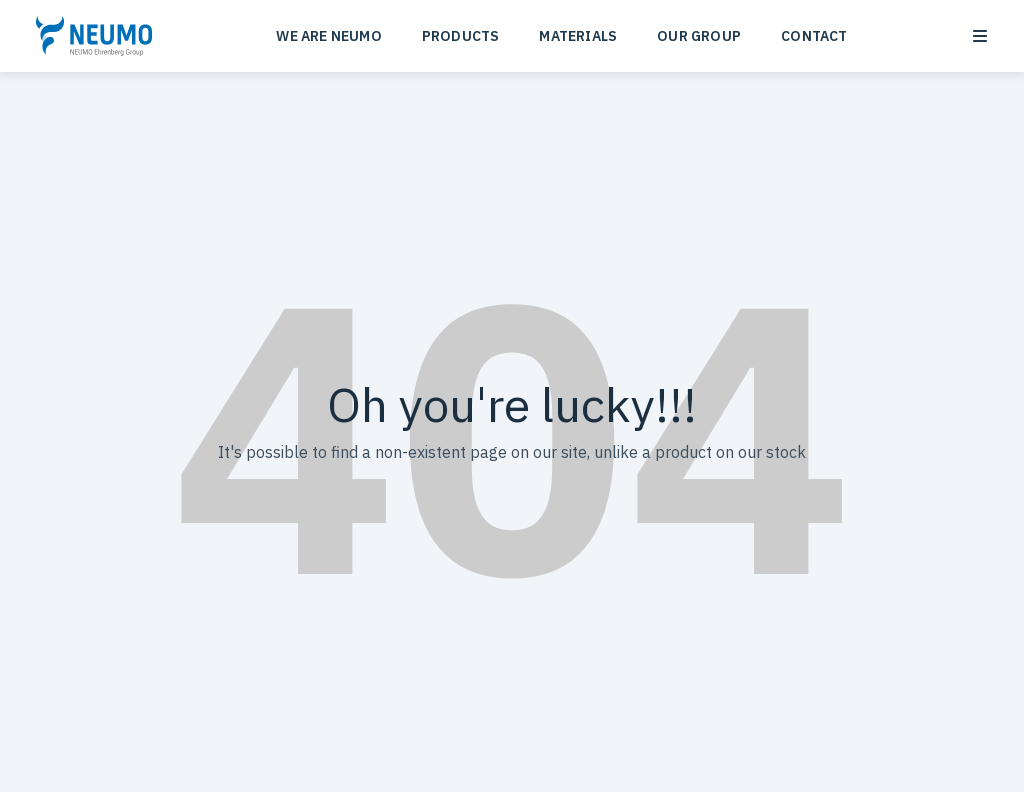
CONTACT (814, 36)
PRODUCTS (461, 36)
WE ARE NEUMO (328, 36)
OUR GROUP (699, 36)
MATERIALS (578, 36)
